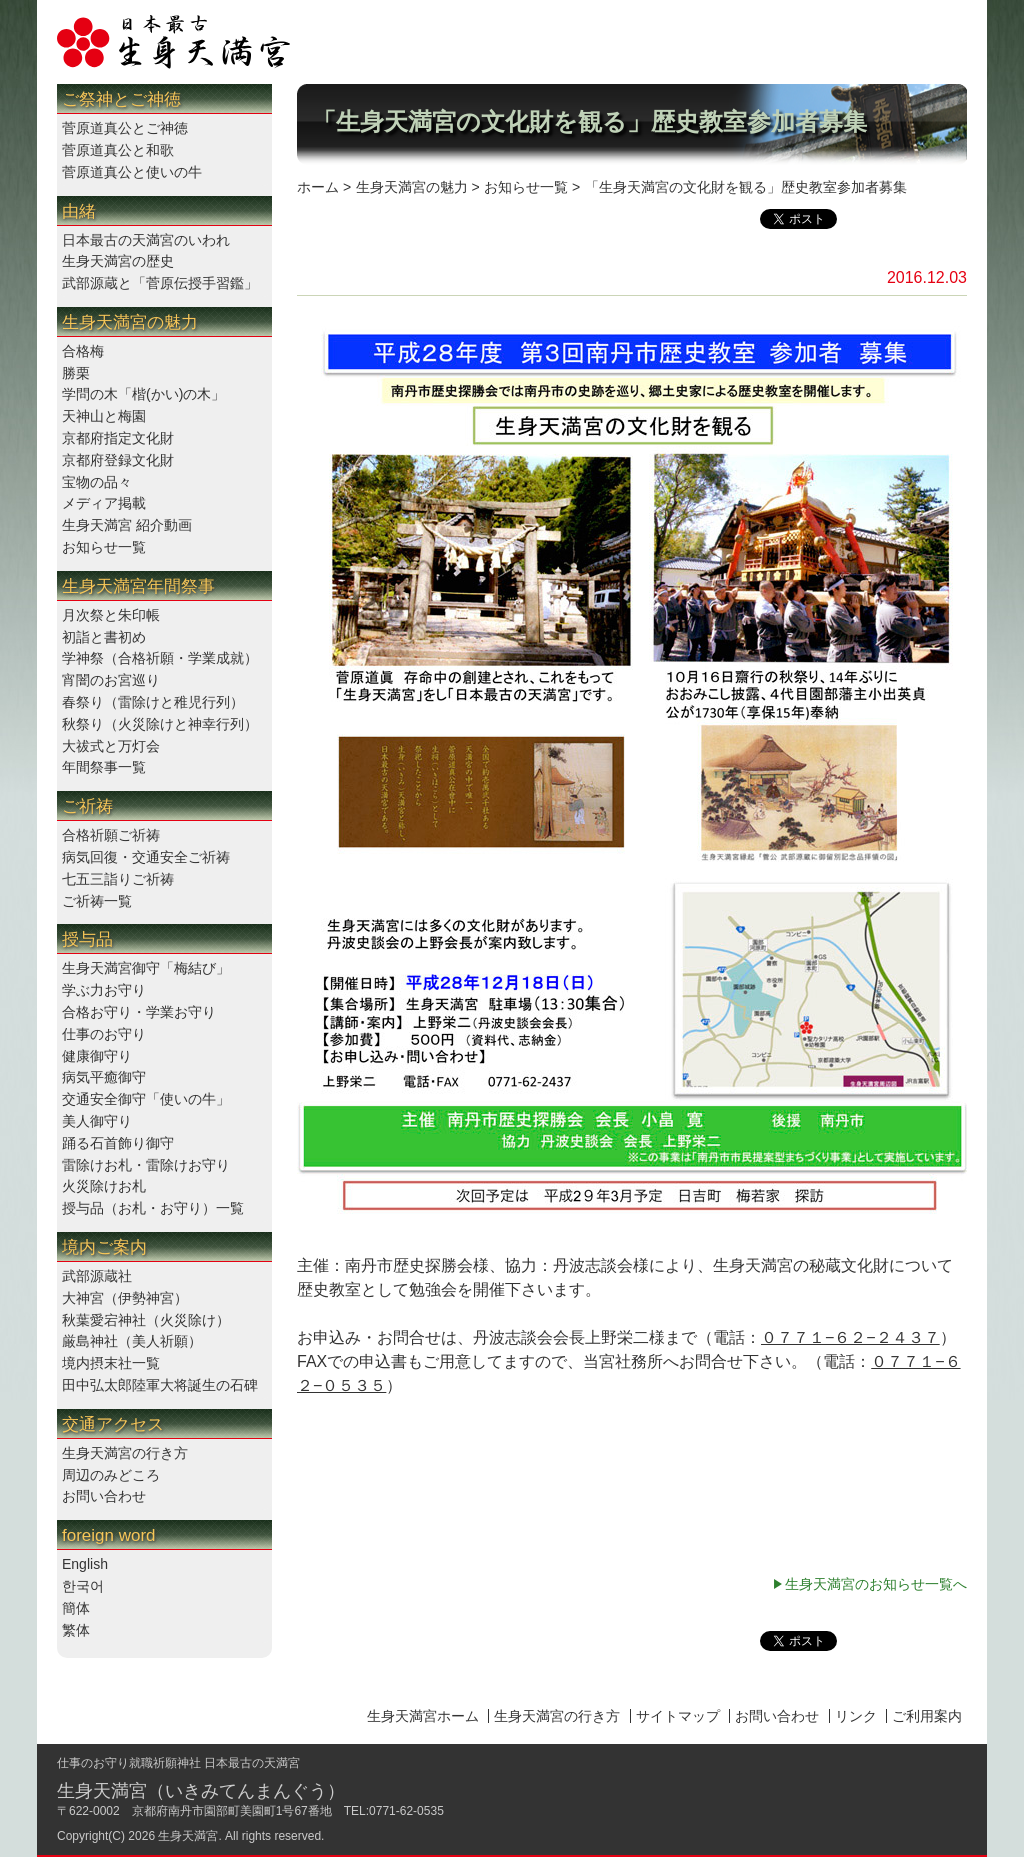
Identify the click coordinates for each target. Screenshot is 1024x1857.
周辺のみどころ (111, 1475)
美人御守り (97, 1121)
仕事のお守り (104, 1034)
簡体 (76, 1608)
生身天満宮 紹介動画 (127, 525)
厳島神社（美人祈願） (132, 1341)
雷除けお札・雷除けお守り (146, 1165)
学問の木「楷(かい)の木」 (143, 394)
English (85, 1564)
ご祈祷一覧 (97, 901)
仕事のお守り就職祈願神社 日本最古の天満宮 (178, 1763)
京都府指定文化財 (118, 438)
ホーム (318, 187)
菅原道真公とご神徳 (125, 128)
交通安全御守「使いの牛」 (146, 1099)
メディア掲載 (104, 503)
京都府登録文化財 (118, 460)
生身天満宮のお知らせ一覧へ (876, 1584)
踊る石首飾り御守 (118, 1143)
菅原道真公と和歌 (118, 150)
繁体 (76, 1630)
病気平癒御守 (104, 1077)
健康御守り (97, 1056)
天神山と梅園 (104, 416)
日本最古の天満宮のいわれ (146, 240)
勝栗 (76, 373)
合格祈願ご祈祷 (111, 835)
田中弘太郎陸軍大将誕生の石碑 (160, 1385)
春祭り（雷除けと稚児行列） (153, 702)
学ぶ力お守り (104, 990)
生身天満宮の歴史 (118, 261)
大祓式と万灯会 (111, 746)
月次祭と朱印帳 (111, 615)
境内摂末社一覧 (111, 1363)
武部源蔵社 (97, 1276)
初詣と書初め (104, 637)
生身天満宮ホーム (423, 1716)
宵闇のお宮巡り (111, 680)
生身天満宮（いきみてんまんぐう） (201, 1791)
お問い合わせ (104, 1496)
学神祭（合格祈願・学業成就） (160, 658)
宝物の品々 (97, 482)
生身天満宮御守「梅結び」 (146, 968)
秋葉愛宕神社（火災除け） (146, 1320)
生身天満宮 (188, 1836)
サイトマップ (678, 1716)
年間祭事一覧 (104, 767)
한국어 (83, 1586)
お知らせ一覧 (104, 547)
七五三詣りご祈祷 (118, 879)
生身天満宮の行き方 (125, 1453)
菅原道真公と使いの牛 (132, 172)
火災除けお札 (104, 1186)
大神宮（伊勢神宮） (125, 1298)
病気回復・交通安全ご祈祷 (146, 857)
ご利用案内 (927, 1716)
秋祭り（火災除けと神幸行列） (160, 724)
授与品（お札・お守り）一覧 (153, 1208)
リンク (856, 1716)
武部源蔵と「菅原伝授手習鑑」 (160, 283)
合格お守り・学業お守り (139, 1012)
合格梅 (83, 351)
